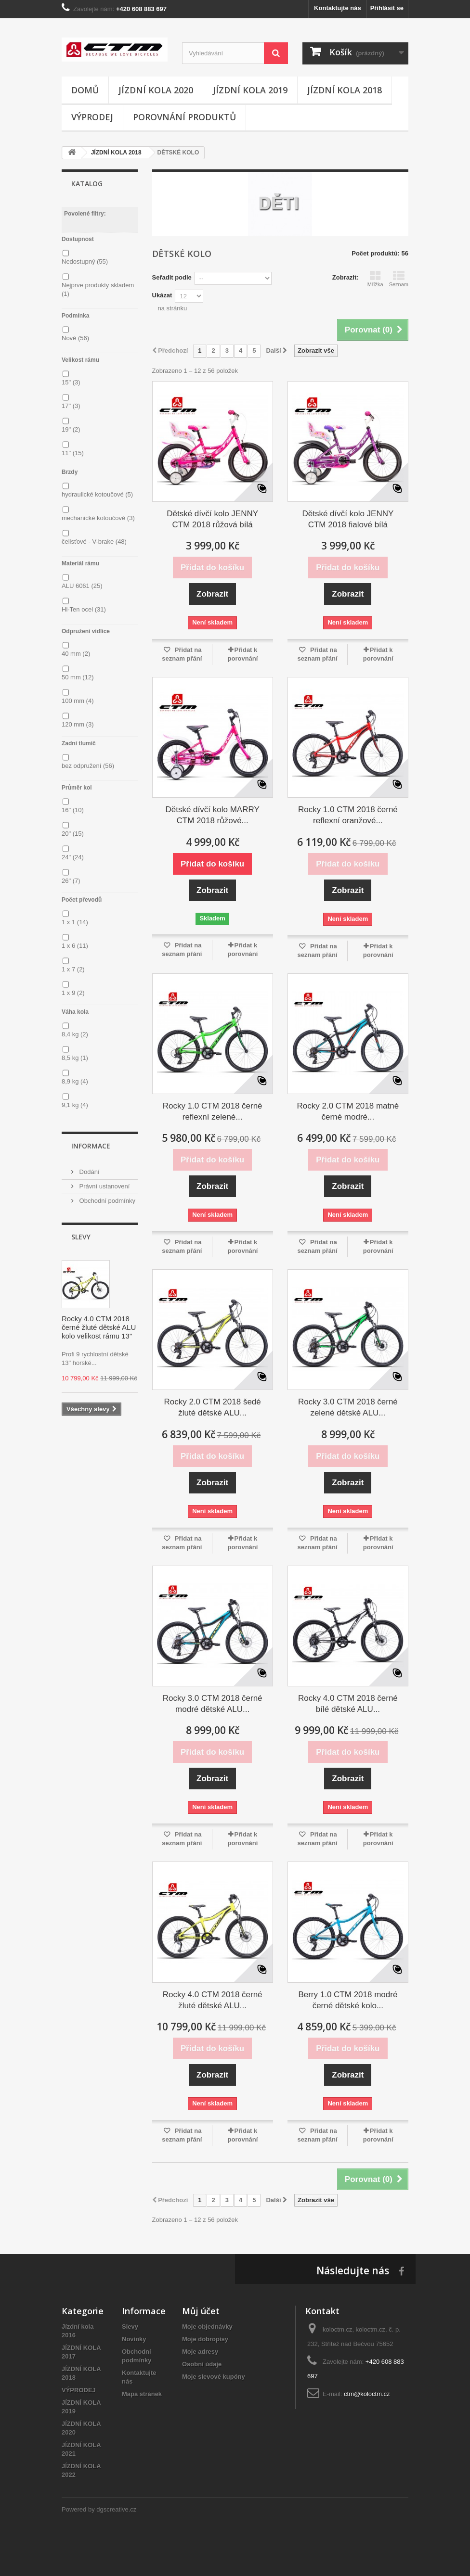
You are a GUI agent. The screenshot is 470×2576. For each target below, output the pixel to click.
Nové (75, 338)
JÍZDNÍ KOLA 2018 (344, 90)
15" (71, 382)
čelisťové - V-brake (94, 541)
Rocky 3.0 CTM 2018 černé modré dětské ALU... (212, 1704)
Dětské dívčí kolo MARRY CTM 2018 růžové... (212, 815)
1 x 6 (75, 945)
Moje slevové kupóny (213, 2376)
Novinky (134, 2339)
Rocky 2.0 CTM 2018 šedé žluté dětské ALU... (212, 1407)
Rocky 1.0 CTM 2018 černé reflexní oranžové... (348, 815)
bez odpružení (88, 765)
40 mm (76, 653)
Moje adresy (200, 2351)
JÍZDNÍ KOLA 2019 (250, 90)
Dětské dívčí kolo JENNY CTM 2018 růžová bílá (212, 519)
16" (73, 810)
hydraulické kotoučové (97, 494)
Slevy (81, 1236)
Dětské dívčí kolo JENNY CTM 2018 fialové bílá (347, 519)
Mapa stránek (142, 2393)
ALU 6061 (82, 585)
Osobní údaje (202, 2364)
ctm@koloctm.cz (367, 2393)
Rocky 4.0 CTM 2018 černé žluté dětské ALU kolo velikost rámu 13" (99, 1327)
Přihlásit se (387, 8)
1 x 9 (73, 992)
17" (71, 405)
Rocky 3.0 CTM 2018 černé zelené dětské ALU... (348, 1407)
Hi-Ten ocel (84, 609)
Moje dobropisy (205, 2339)
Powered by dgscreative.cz (99, 2509)
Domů (85, 90)
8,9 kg (75, 1081)
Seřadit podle (172, 277)
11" (73, 453)
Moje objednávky (207, 2326)
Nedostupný (85, 261)
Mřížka (375, 278)
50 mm (77, 677)
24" (73, 857)
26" (71, 880)
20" (73, 833)
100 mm (77, 700)
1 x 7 (73, 969)
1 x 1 (75, 922)
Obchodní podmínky (106, 1200)
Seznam (398, 278)
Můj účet (201, 2311)
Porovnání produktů (184, 117)
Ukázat (162, 295)
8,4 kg (75, 1034)
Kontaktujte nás (337, 8)
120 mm (77, 724)
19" (71, 429)
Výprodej (92, 117)
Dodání (89, 1171)
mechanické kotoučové (98, 518)
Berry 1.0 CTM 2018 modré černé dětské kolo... (347, 2000)
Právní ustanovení (104, 1186)
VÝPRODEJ (79, 2390)
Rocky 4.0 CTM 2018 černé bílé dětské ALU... (348, 1704)
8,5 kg (75, 1057)
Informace (90, 1145)
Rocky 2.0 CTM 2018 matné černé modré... (348, 1111)
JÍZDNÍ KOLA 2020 (155, 90)
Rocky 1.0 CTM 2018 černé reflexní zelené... (212, 1111)
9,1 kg (75, 1105)
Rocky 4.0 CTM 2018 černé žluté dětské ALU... (212, 2000)
